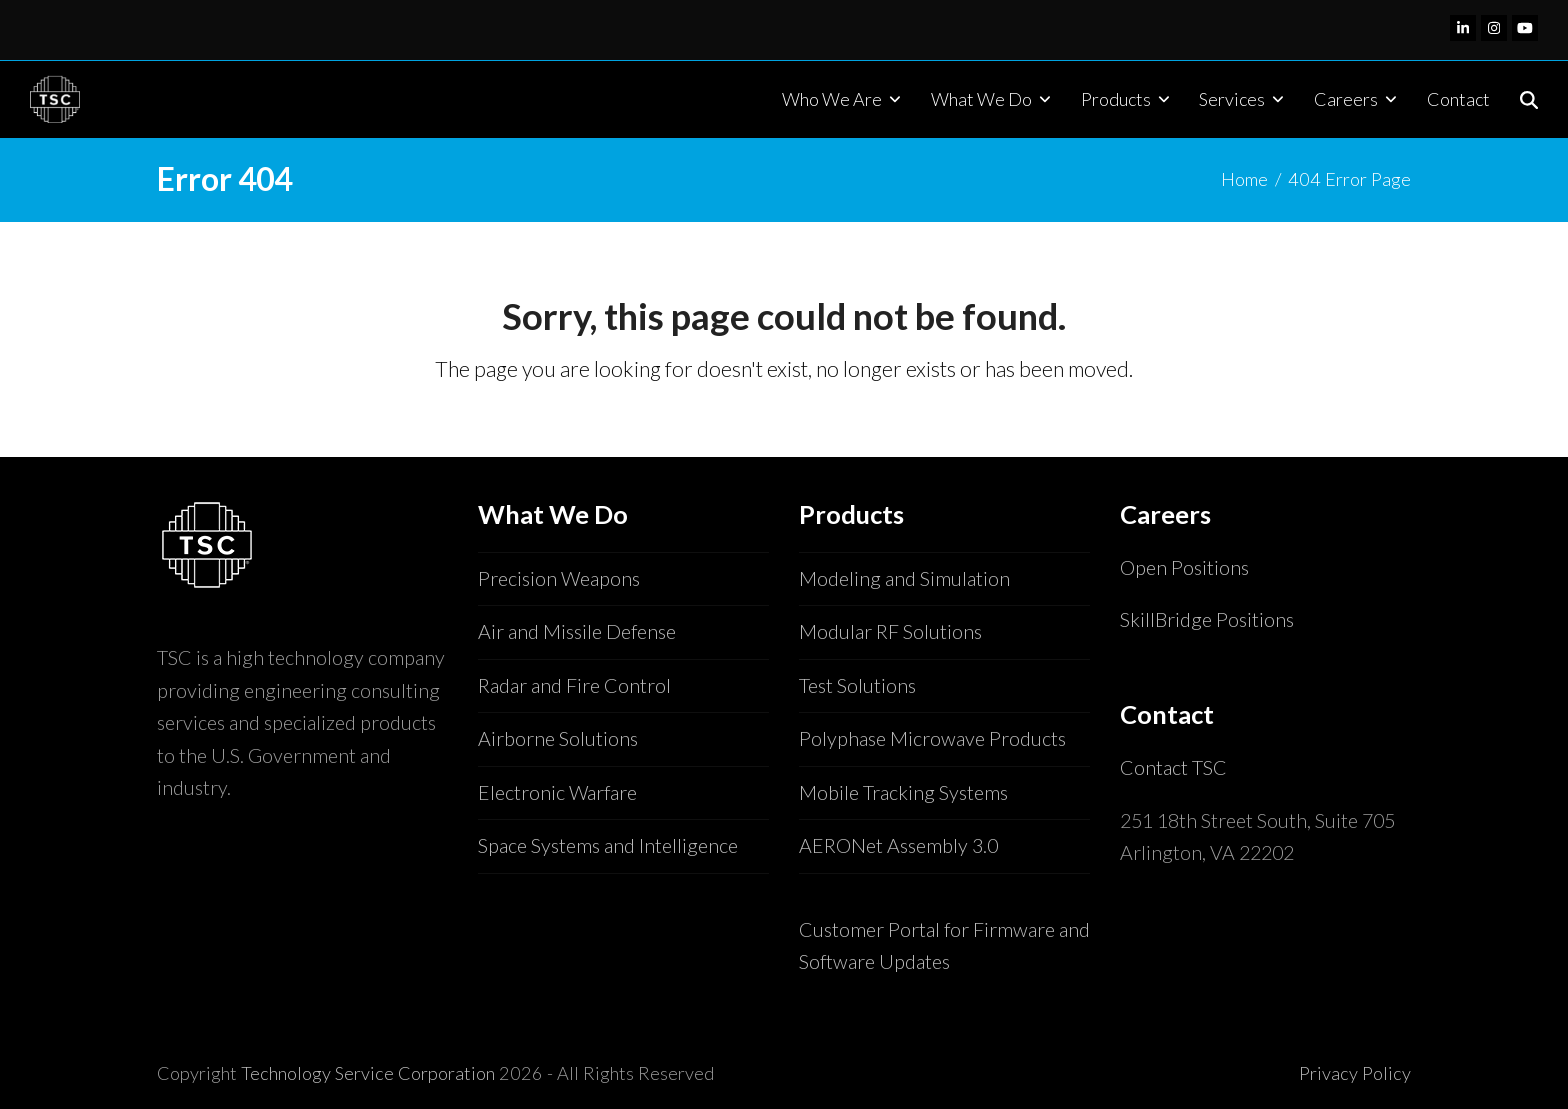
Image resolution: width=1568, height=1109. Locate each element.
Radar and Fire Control (574, 685)
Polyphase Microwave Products (932, 738)
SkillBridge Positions (1207, 619)
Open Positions (1184, 567)
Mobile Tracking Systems (903, 792)
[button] (1529, 99)
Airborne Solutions (558, 738)
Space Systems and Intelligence (608, 845)
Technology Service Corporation (368, 1073)
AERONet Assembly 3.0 (898, 845)
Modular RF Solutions (890, 631)
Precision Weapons (559, 578)
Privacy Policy (1355, 1073)
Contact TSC (1173, 767)
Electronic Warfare (557, 792)
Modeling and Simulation (904, 578)
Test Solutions (857, 685)
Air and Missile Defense (577, 631)
